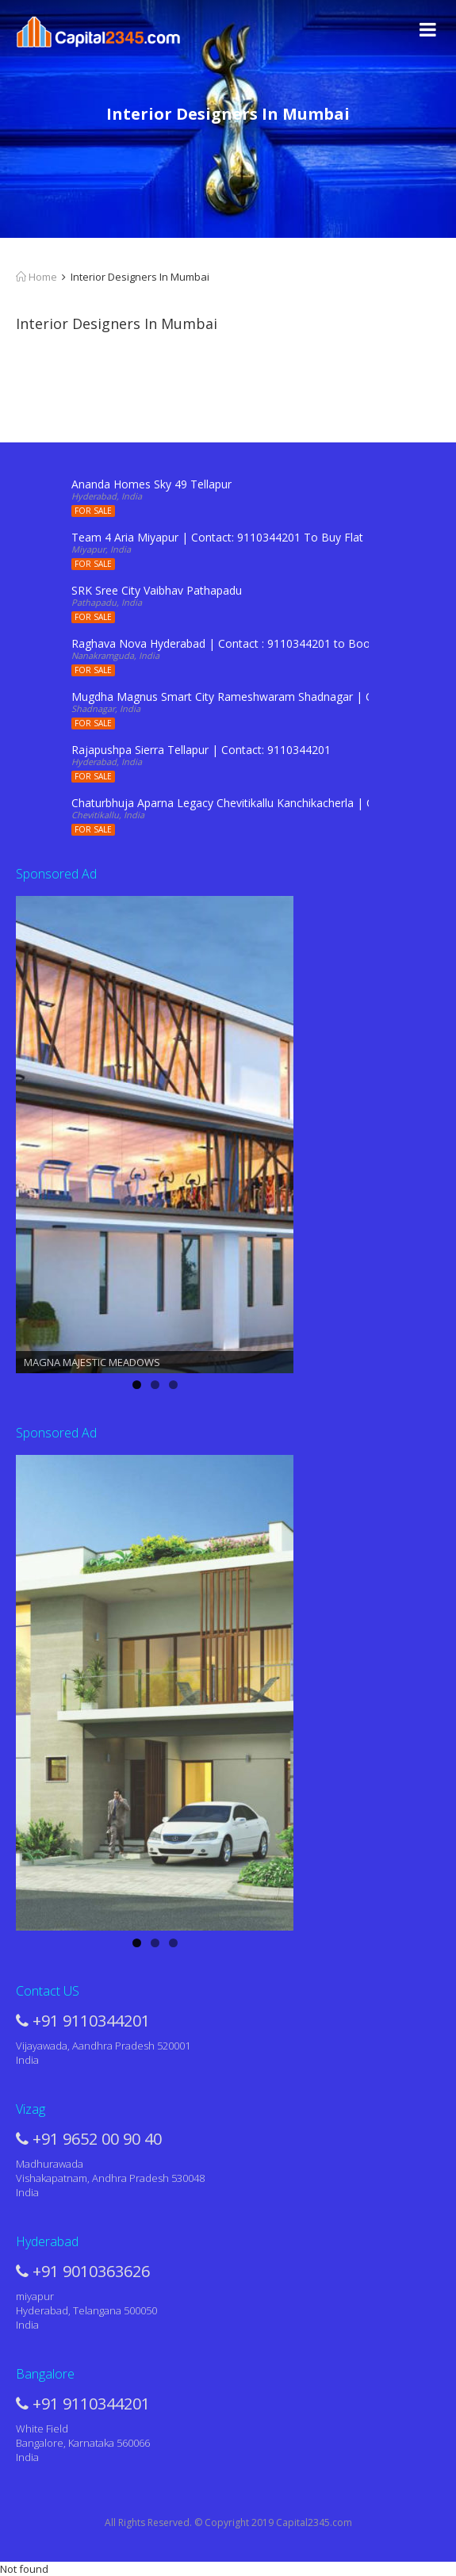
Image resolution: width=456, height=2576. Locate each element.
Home (36, 277)
